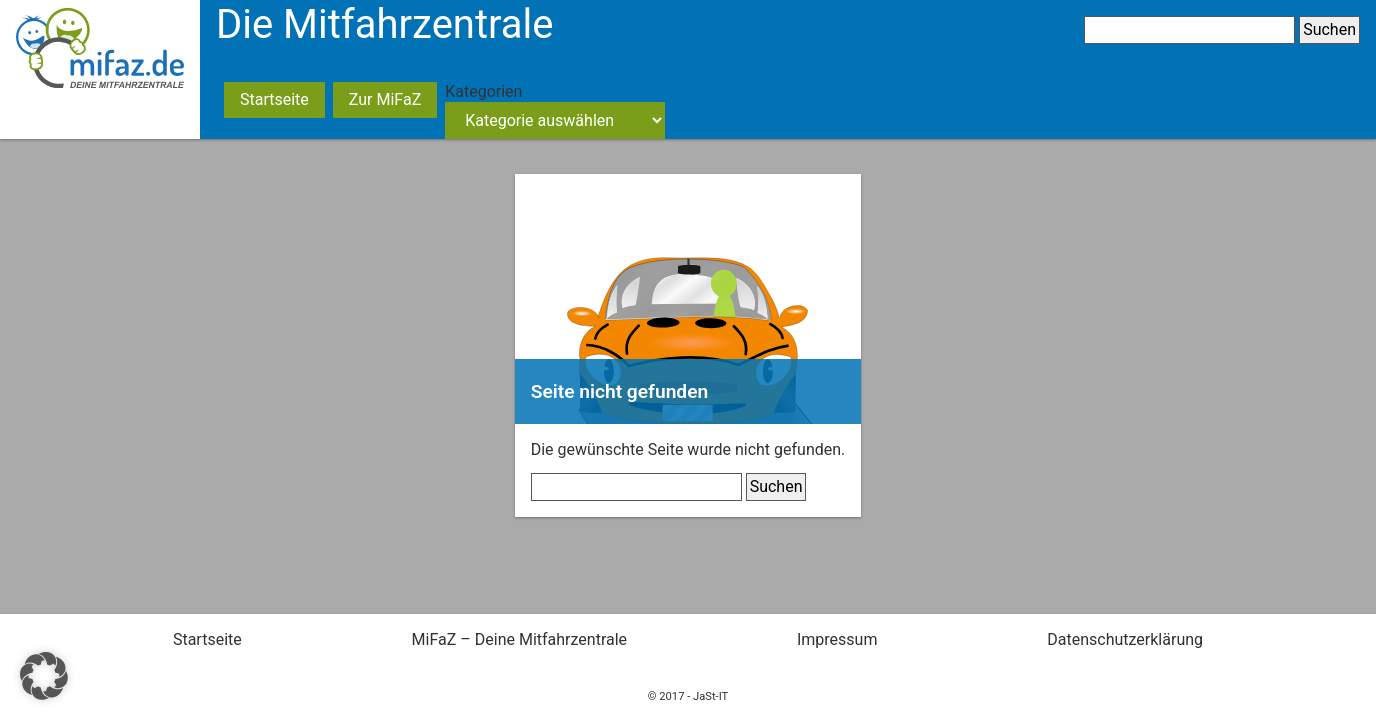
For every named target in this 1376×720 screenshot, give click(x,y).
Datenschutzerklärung (1125, 639)
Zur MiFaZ (385, 99)
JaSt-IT (710, 696)
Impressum (837, 639)
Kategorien (483, 91)
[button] (44, 676)
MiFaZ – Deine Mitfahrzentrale (519, 639)
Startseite (274, 99)
